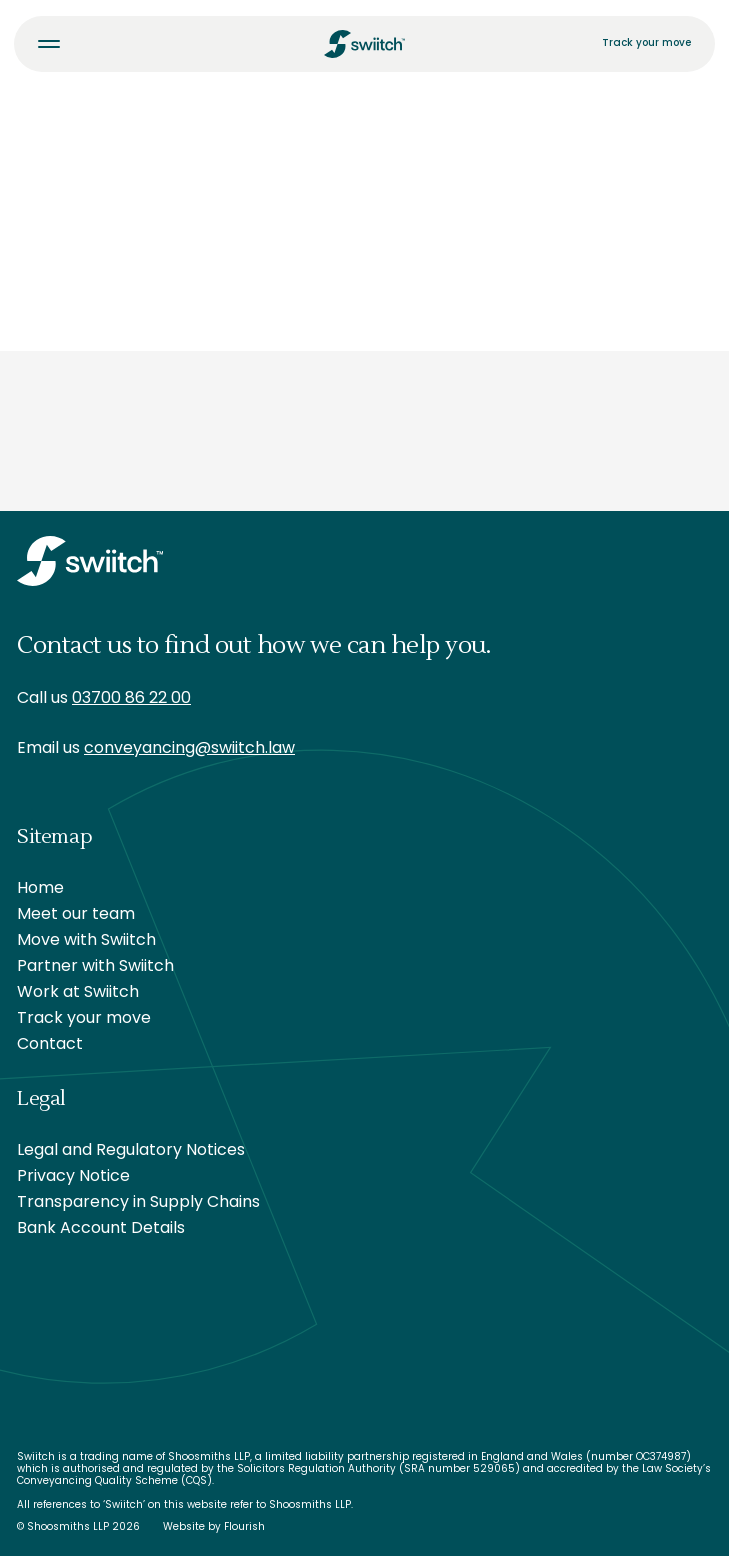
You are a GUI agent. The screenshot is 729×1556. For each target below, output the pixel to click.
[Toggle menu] (49, 44)
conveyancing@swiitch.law (189, 749)
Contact (50, 1045)
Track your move (646, 43)
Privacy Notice (73, 1177)
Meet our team (76, 915)
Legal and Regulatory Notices (131, 1151)
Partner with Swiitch (95, 967)
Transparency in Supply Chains (138, 1203)
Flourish (244, 1527)
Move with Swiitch (86, 941)
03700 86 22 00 (131, 699)
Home (40, 889)
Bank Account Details (101, 1229)
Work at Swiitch (78, 993)
